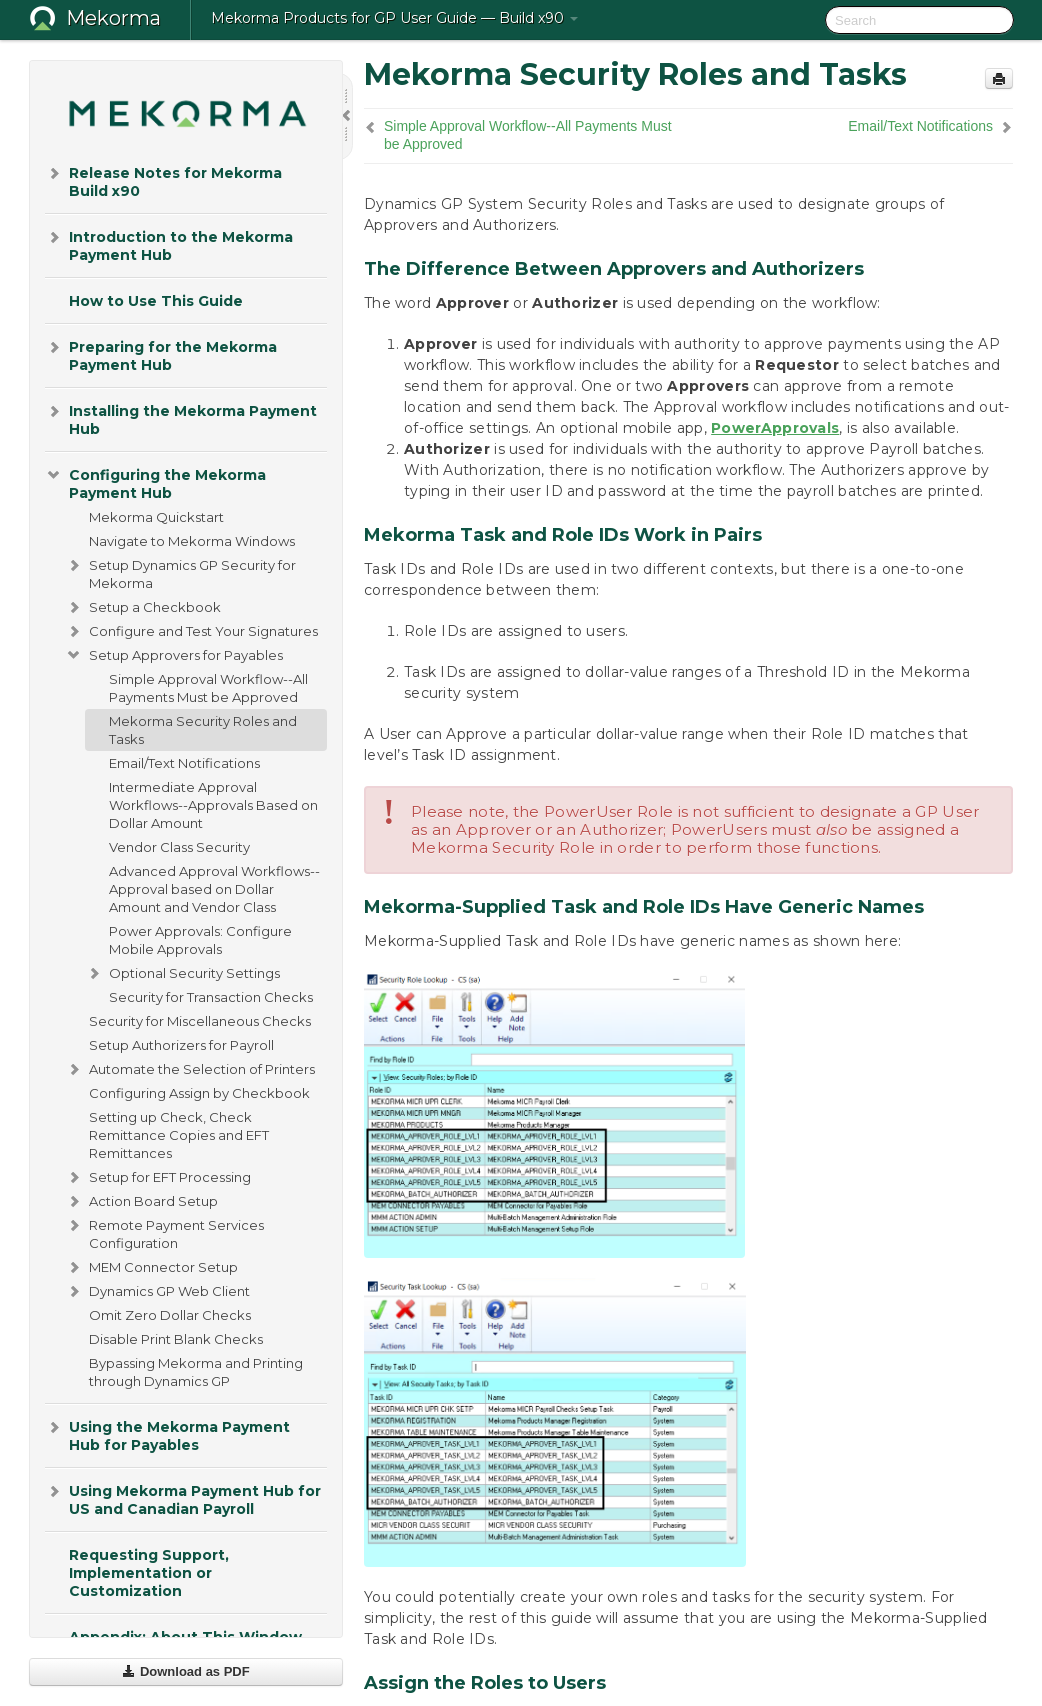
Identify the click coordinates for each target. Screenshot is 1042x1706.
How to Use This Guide (156, 301)
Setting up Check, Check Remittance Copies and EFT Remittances (179, 1135)
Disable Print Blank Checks (176, 1339)
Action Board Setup (141, 1201)
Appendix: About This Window (185, 1637)
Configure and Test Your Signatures (191, 631)
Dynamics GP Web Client (157, 1291)
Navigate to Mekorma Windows (192, 541)
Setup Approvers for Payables (174, 655)
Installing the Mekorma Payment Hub (181, 418)
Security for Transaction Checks (211, 997)
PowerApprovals (775, 428)
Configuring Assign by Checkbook (199, 1093)
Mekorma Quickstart (156, 517)
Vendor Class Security (179, 847)
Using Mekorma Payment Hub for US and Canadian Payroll (183, 1498)
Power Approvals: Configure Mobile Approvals (200, 940)
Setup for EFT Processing (158, 1177)
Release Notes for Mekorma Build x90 (163, 180)
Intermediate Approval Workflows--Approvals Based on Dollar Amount (213, 805)
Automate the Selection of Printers (190, 1069)
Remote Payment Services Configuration (164, 1232)
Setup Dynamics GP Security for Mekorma (180, 572)
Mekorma (113, 18)
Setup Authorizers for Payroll (181, 1045)
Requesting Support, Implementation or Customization (149, 1573)
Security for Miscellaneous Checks (200, 1021)
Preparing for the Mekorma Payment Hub (161, 354)
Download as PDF (185, 1671)
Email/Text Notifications (184, 763)
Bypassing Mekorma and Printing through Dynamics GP (196, 1372)
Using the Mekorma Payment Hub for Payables (167, 1434)
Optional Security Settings (182, 973)
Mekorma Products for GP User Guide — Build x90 (394, 18)
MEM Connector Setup (151, 1267)
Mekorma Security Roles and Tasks (203, 730)
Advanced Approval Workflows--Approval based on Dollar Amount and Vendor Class (214, 889)
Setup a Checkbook (143, 607)
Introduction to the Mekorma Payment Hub (169, 244)
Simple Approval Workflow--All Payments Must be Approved (208, 688)
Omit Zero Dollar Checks (170, 1315)
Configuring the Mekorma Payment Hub (155, 482)
